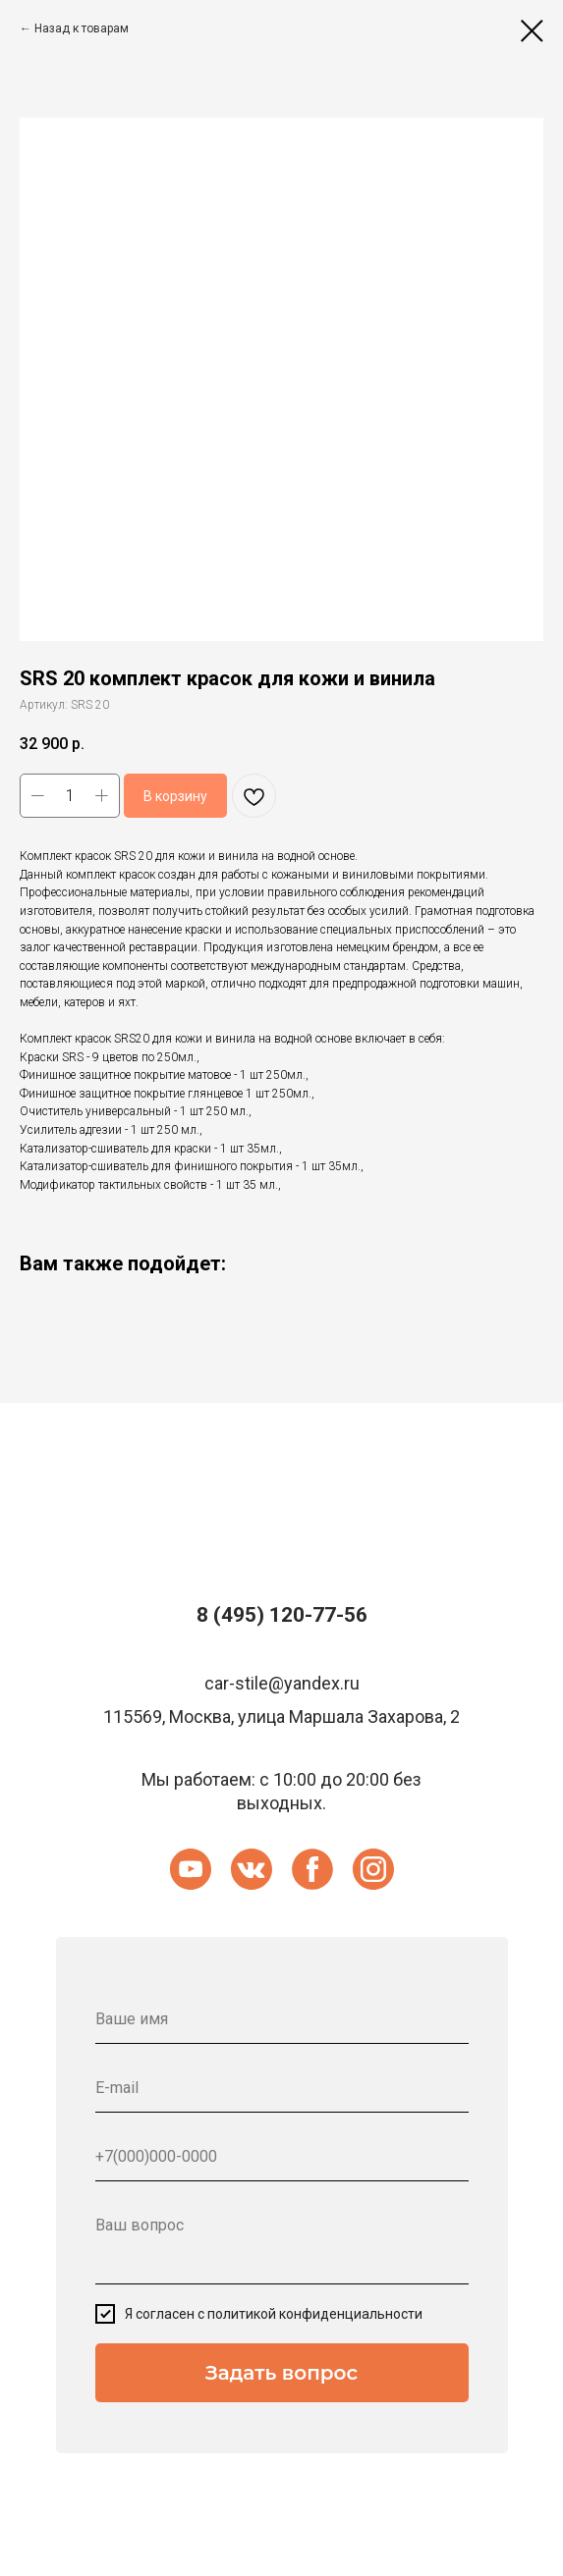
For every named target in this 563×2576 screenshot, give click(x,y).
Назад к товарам (81, 28)
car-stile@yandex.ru (282, 1683)
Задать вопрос (281, 2373)
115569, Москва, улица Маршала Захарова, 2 (281, 1716)
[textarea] (282, 2242)
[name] (282, 2019)
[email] (282, 2088)
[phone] (282, 2156)
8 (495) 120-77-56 (282, 1615)
